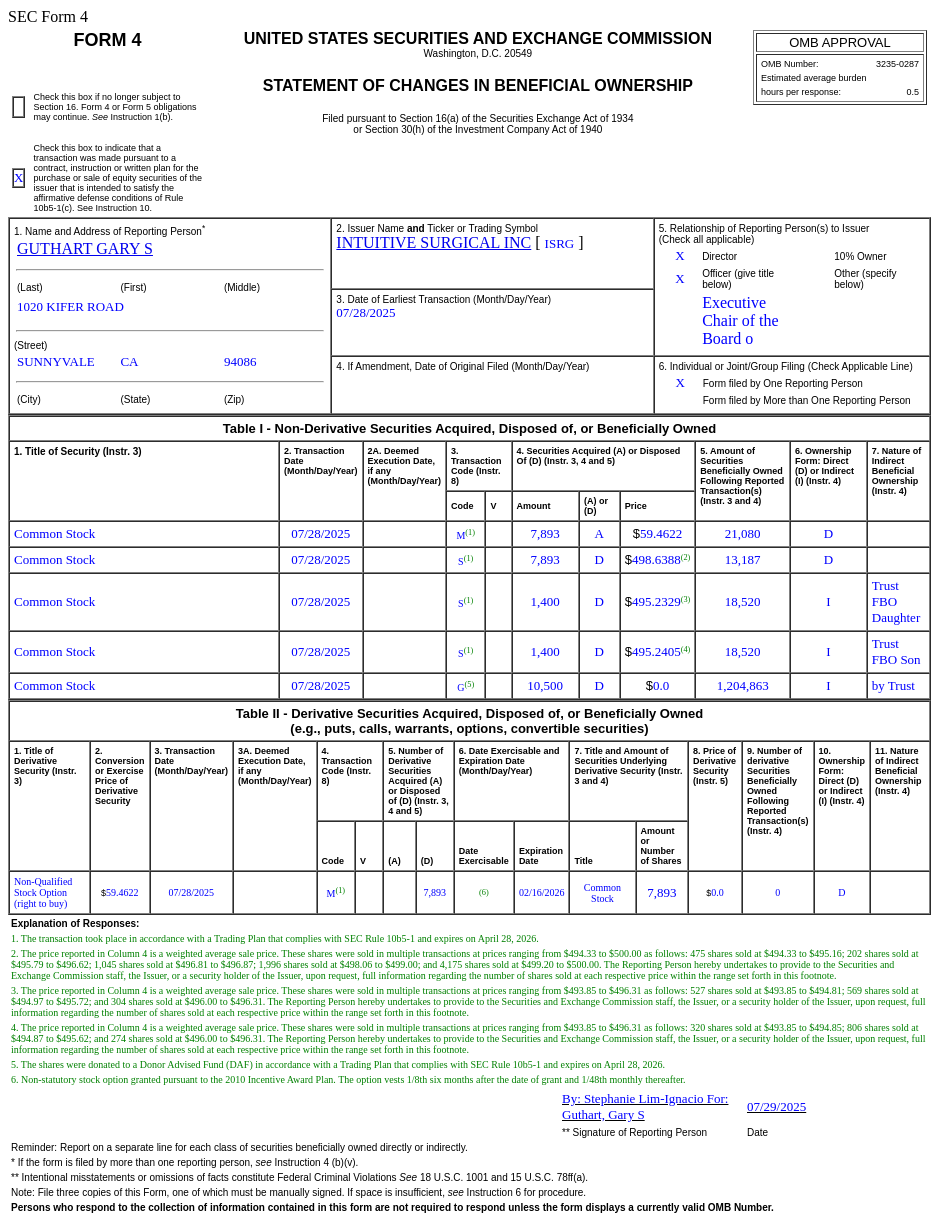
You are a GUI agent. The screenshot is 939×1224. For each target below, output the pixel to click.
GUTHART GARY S (85, 248)
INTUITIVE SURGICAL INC (433, 242)
